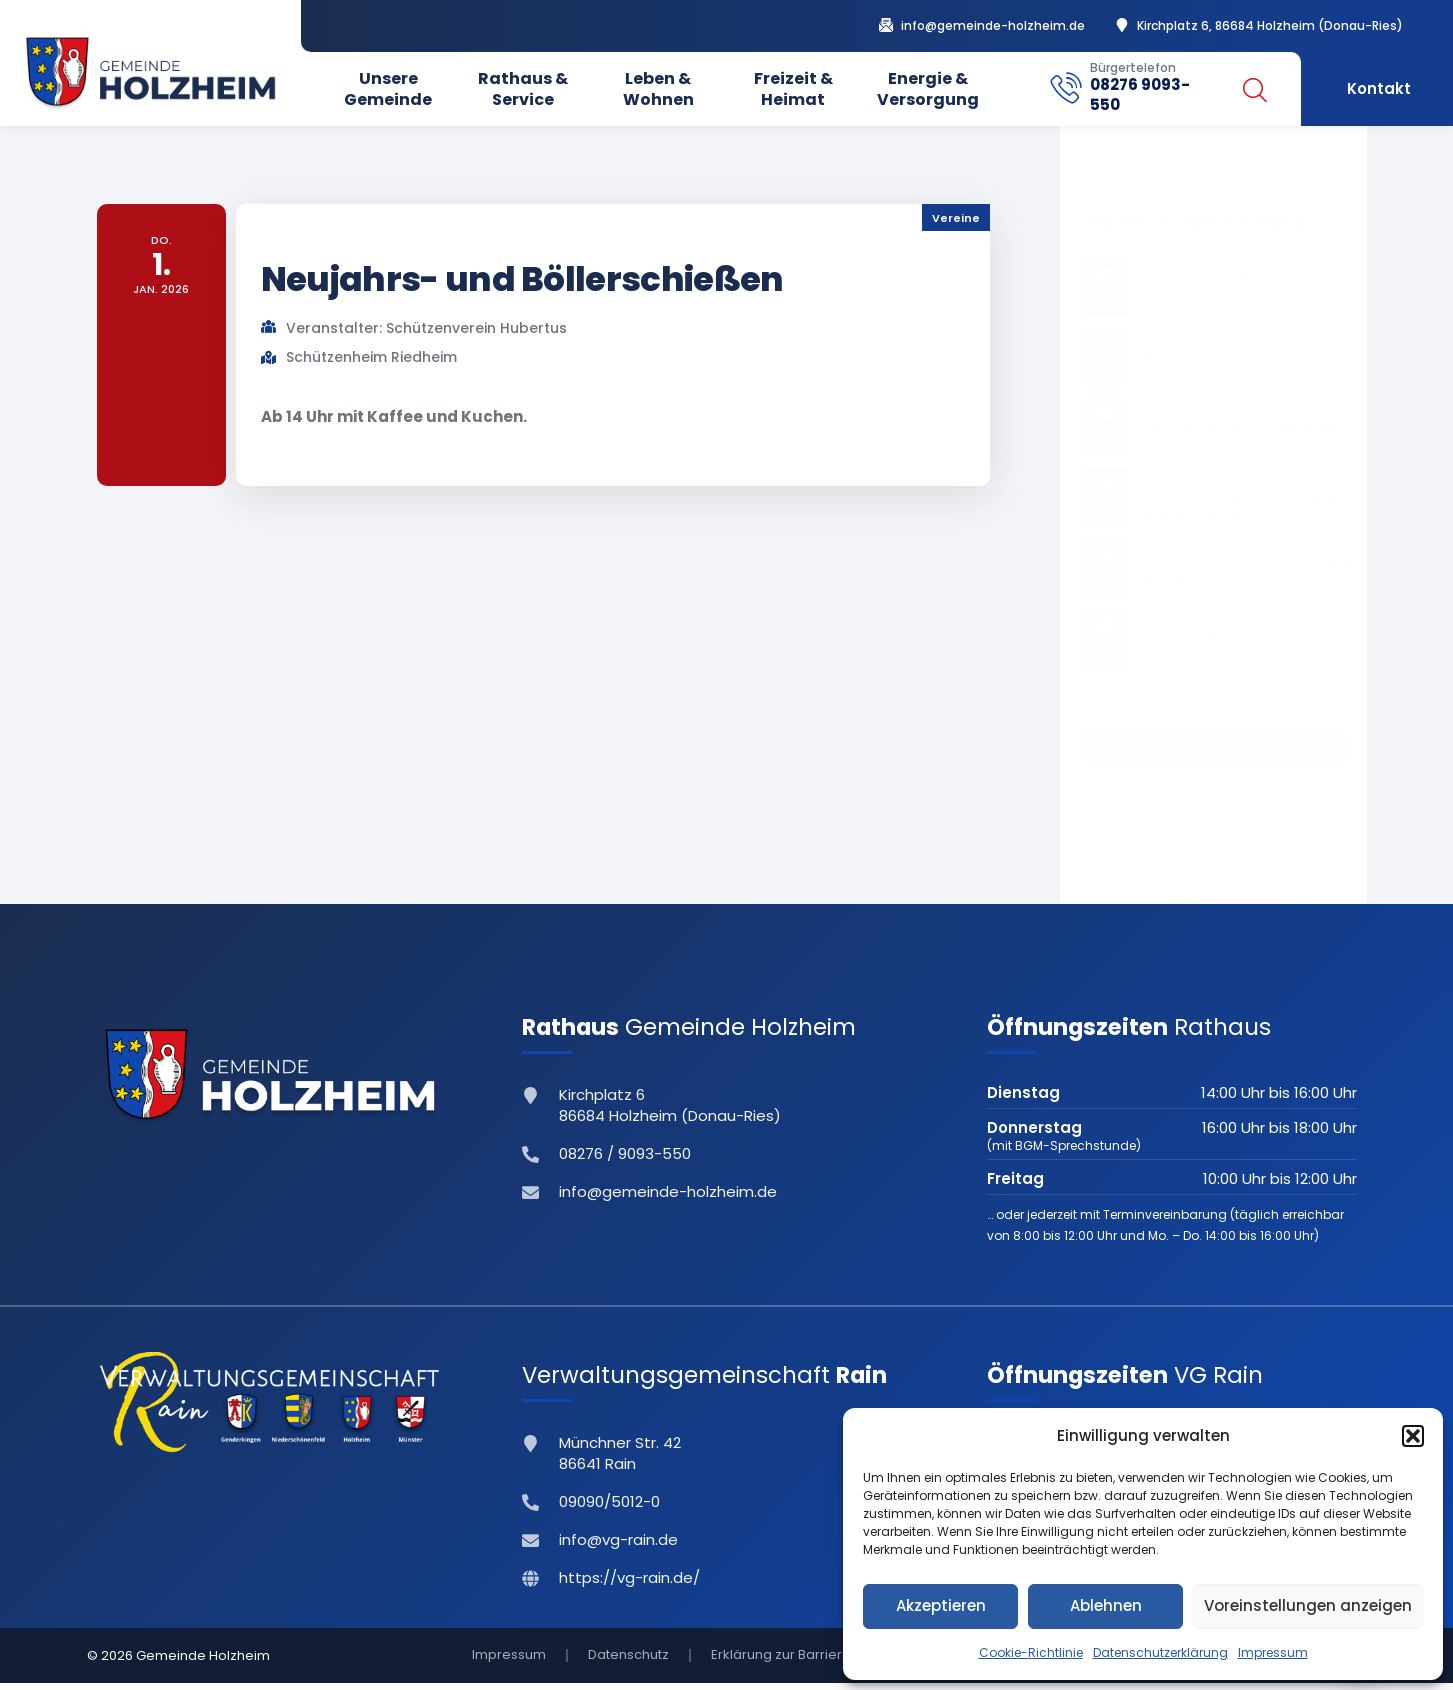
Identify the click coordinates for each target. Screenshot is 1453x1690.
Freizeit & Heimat (793, 89)
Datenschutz (628, 1658)
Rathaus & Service (523, 89)
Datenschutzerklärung (1160, 1652)
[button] (1413, 1436)
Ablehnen (1106, 1605)
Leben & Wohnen (658, 89)
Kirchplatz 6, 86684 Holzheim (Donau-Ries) (1270, 26)
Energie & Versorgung (928, 89)
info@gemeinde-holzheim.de (993, 26)
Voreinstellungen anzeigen (1308, 1605)
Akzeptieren (941, 1605)
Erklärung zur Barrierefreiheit (803, 1658)
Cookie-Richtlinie (1031, 1652)
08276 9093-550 (1140, 94)
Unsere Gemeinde (388, 89)
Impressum (1273, 1652)
